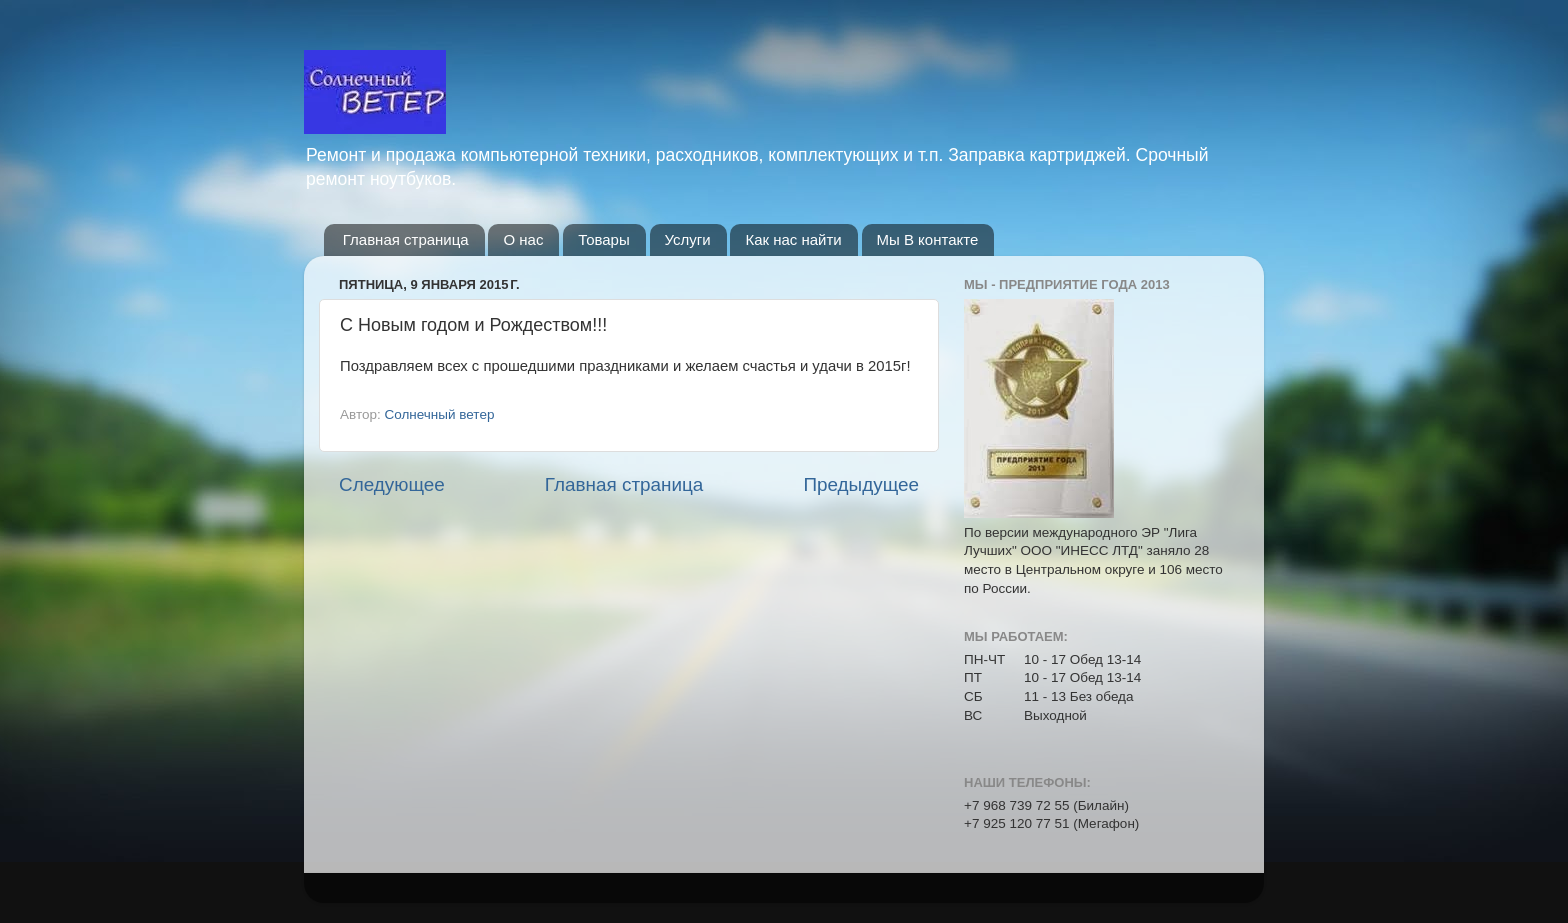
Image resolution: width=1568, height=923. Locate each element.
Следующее (392, 484)
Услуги (688, 239)
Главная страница (406, 239)
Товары (604, 239)
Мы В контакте (928, 239)
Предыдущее (861, 484)
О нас (523, 239)
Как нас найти (793, 239)
